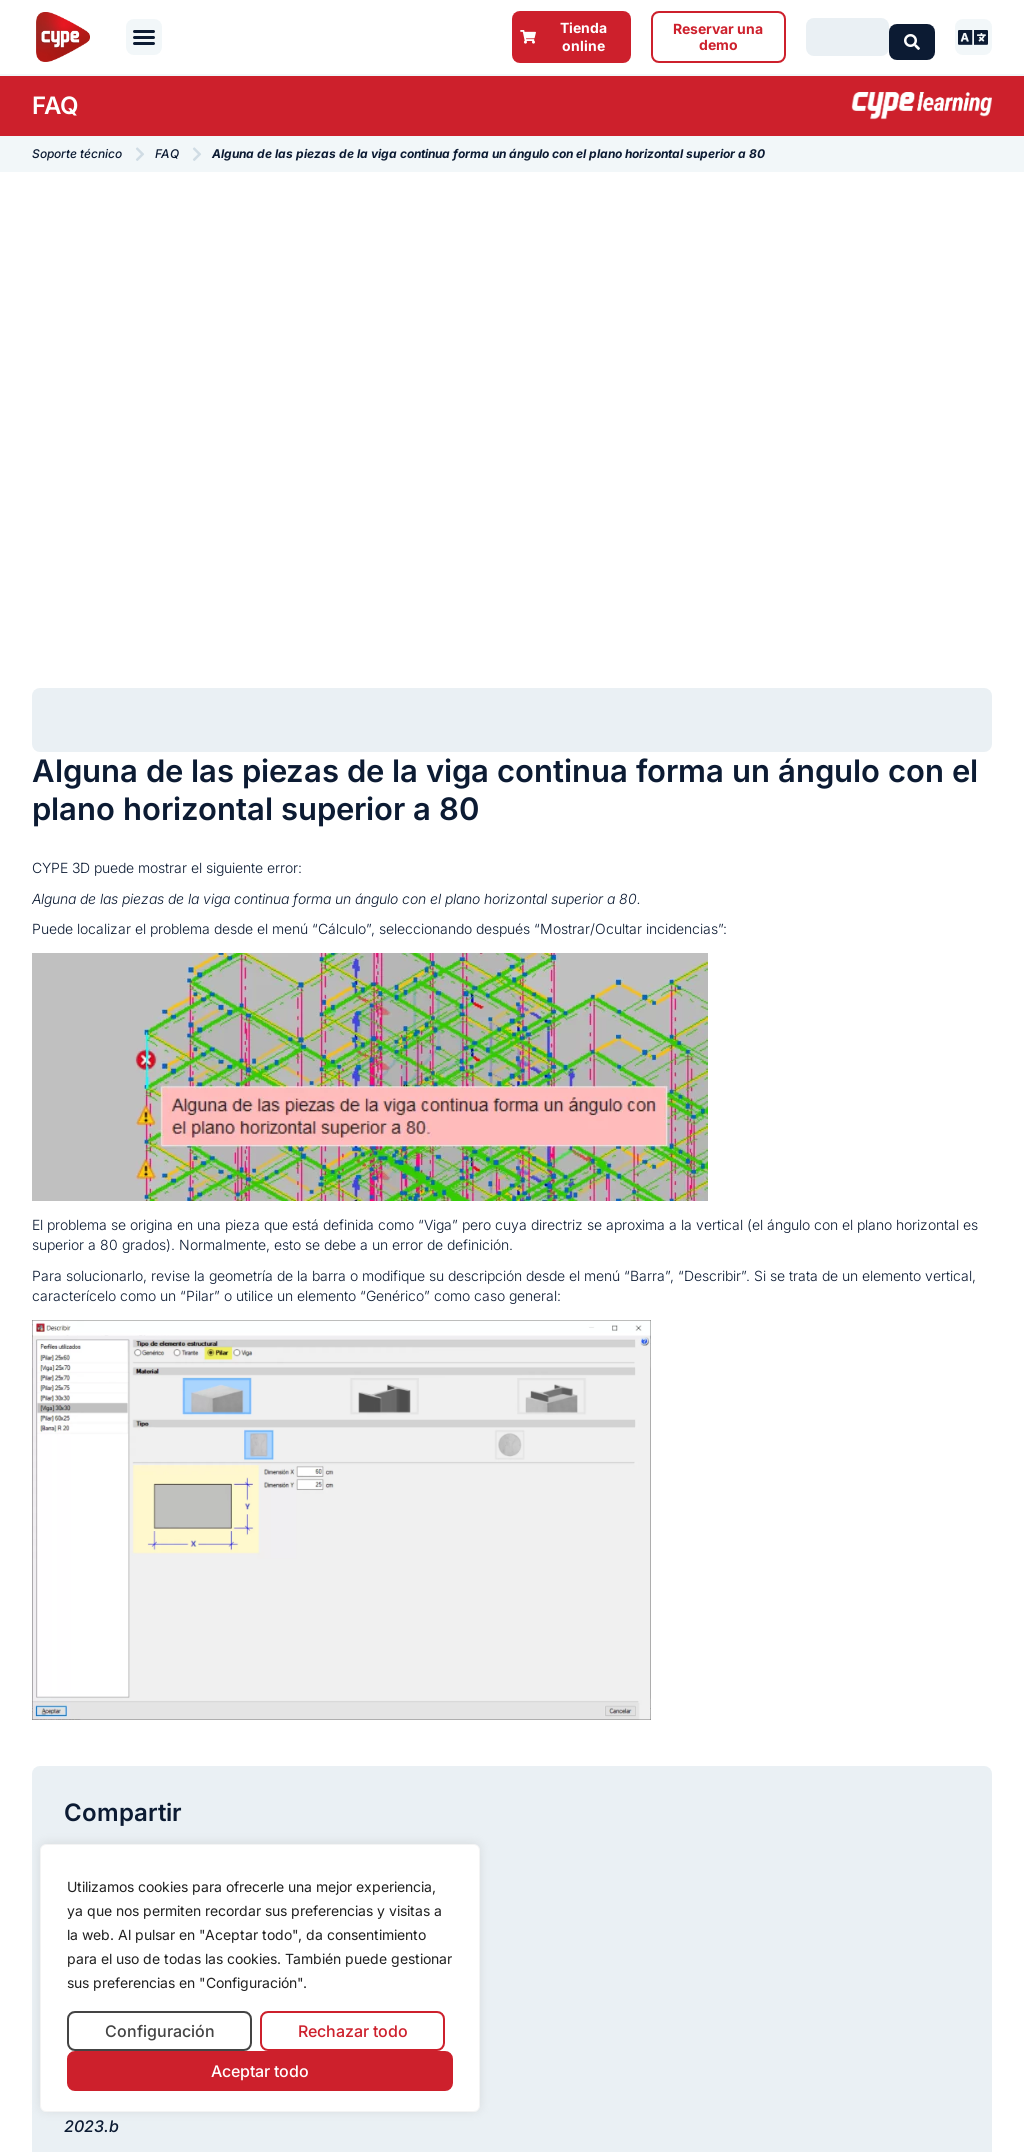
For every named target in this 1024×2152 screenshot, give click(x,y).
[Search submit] (912, 37)
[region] (260, 1978)
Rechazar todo (353, 2031)
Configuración (160, 2031)
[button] (144, 37)
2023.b (91, 2126)
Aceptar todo (260, 2071)
